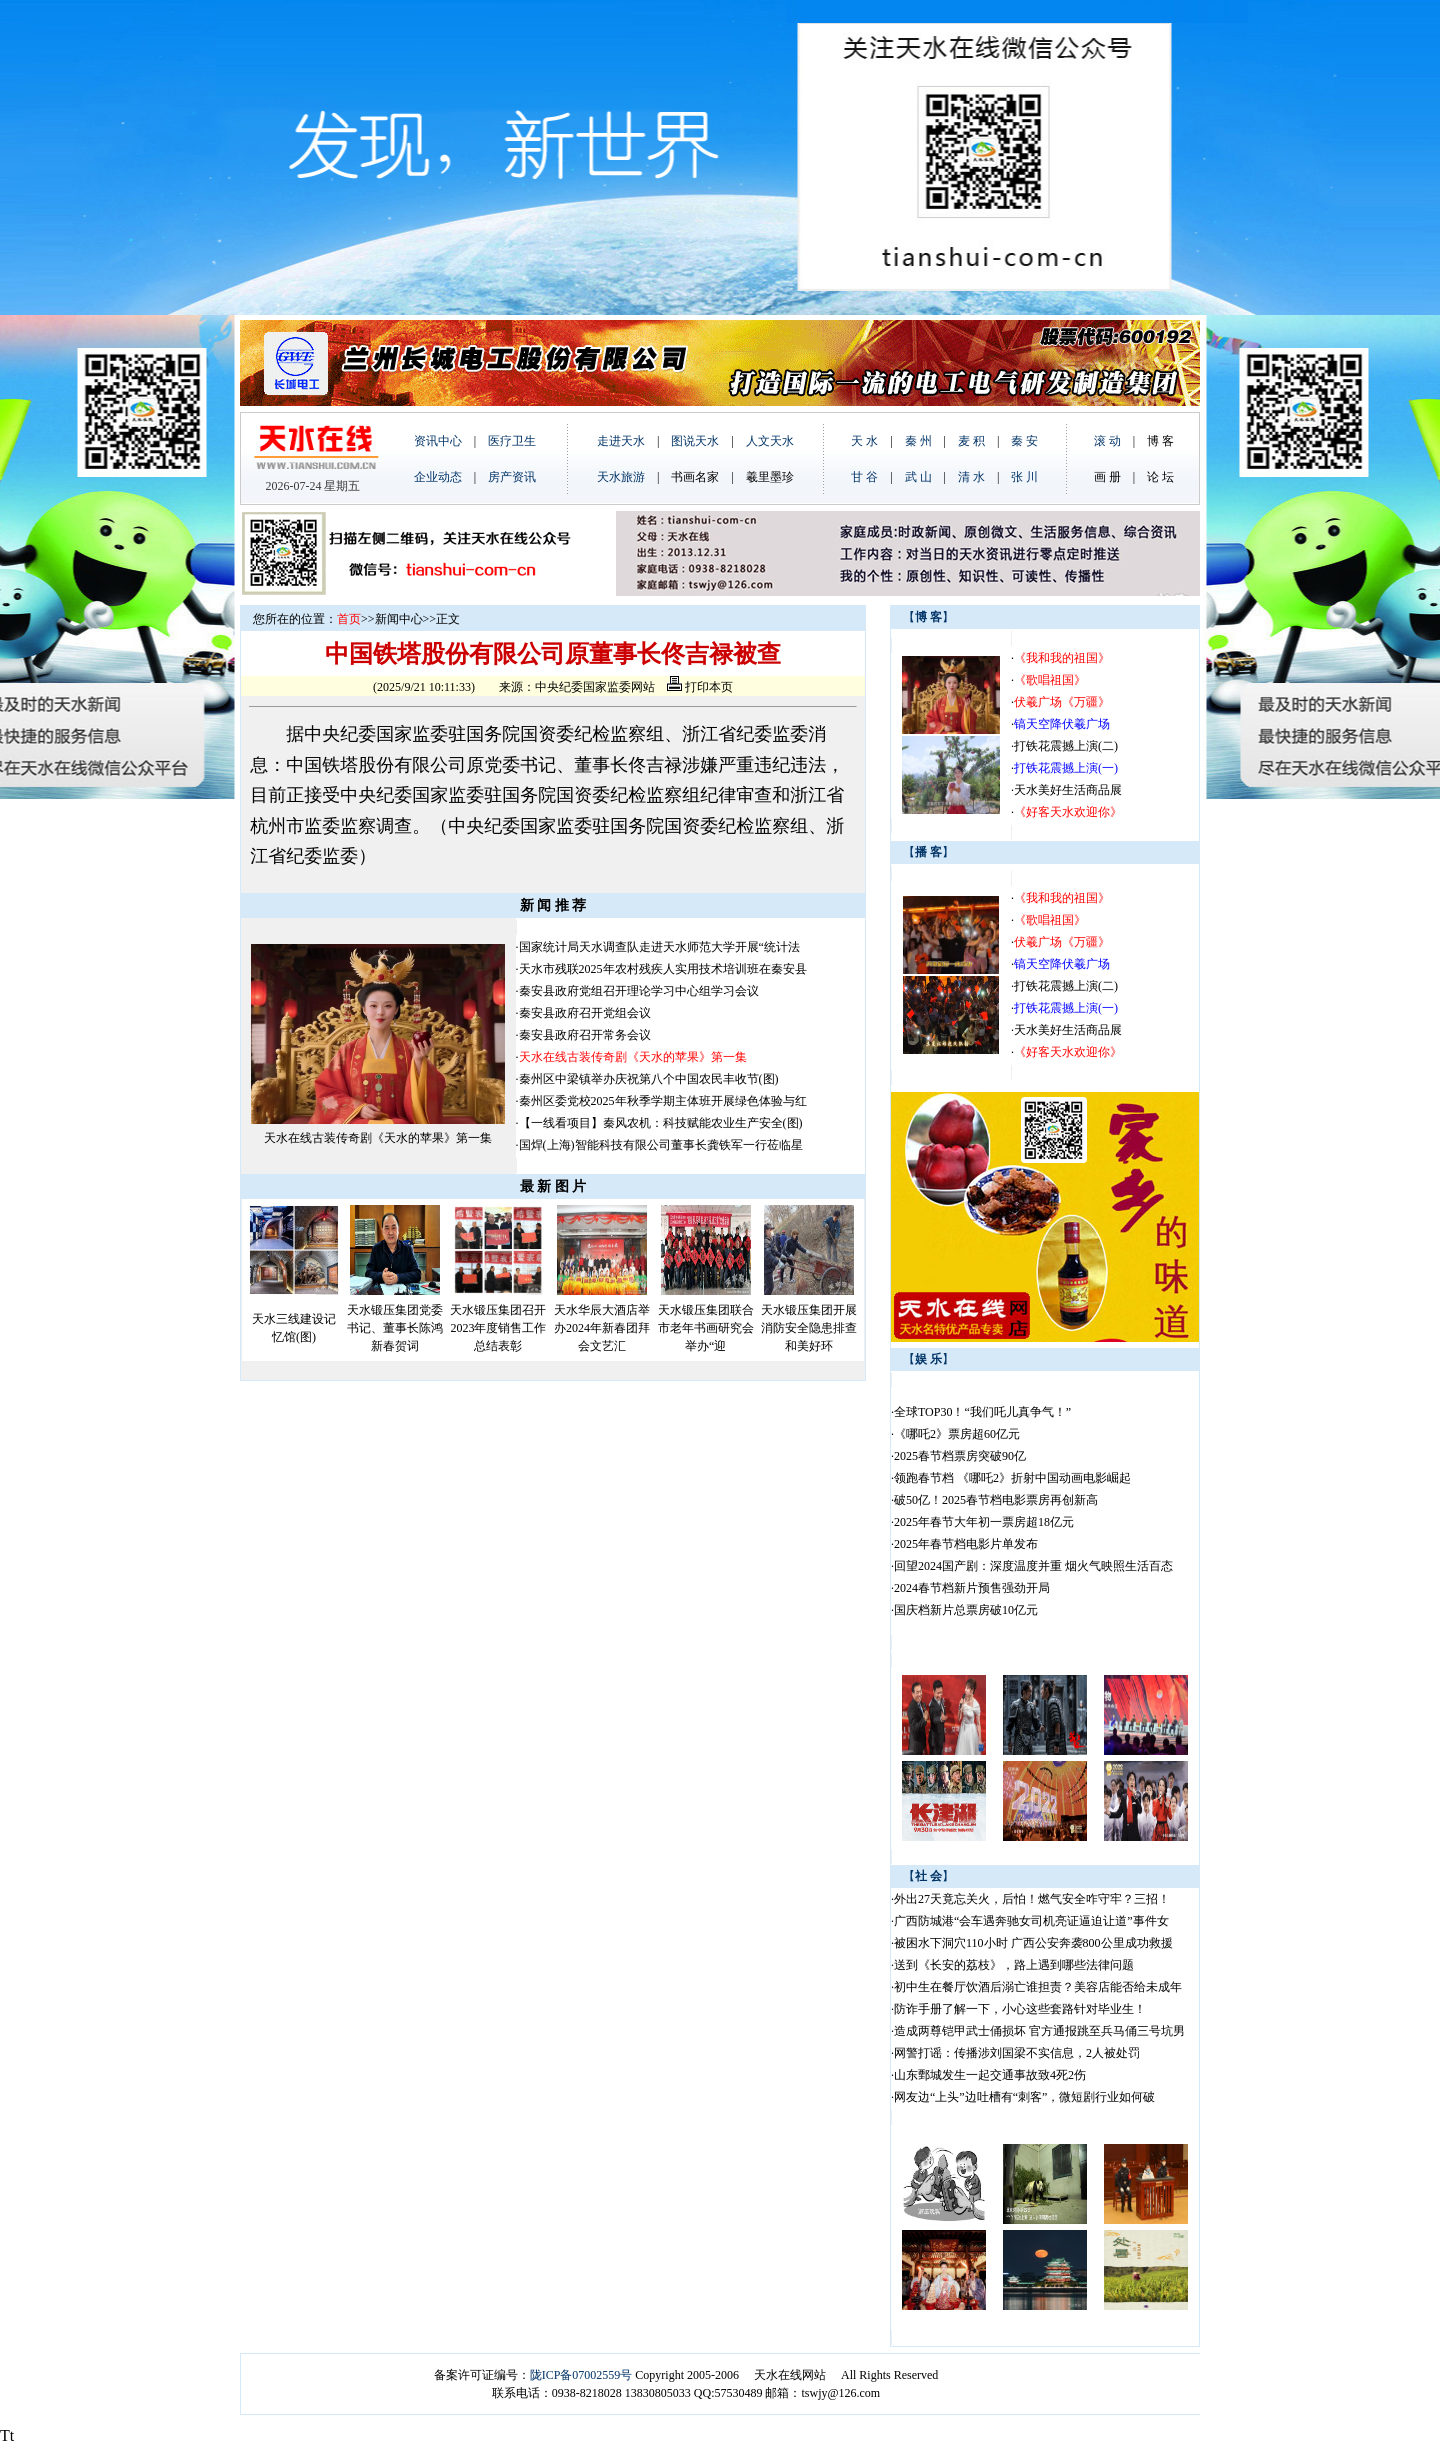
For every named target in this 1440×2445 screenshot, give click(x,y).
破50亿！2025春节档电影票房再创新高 (996, 1500)
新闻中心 (399, 619)
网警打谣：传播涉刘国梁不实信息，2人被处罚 (1017, 2053)
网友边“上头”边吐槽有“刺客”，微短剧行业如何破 (1024, 2097)
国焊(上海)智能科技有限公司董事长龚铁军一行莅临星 (661, 1145)
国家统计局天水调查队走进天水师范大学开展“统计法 (659, 947)
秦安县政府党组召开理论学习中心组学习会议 (639, 991)
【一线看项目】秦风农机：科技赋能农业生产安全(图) (661, 1123)
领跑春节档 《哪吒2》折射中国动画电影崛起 (1012, 1478)
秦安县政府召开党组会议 (585, 1013)
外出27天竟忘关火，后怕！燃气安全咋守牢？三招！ (1032, 1899)
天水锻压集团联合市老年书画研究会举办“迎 (706, 1328)
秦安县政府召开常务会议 (585, 1035)
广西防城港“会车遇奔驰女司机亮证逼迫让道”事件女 (1031, 1921)
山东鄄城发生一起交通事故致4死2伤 (990, 2075)
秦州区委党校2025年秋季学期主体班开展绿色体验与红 (663, 1101)
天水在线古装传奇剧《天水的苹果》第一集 (378, 1138)
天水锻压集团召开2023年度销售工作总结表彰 (498, 1328)
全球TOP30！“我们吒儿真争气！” (982, 1412)
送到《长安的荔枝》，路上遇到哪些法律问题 (1014, 1965)
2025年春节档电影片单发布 (966, 1544)
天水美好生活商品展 (1068, 790)
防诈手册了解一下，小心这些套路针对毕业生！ (1020, 2009)
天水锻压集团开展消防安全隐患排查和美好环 (809, 1328)
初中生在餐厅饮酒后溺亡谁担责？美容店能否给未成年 (1038, 1987)
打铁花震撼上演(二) (1066, 746)
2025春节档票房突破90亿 (960, 1456)
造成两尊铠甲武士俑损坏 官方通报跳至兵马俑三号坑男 (1039, 2031)
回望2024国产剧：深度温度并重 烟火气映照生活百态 (1033, 1566)
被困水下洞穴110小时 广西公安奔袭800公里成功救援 (1033, 1943)
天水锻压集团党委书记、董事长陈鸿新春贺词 (395, 1328)
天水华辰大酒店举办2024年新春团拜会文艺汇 (602, 1328)
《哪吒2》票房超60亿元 (957, 1434)
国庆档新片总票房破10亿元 (966, 1610)
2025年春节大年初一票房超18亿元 (984, 1522)
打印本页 (700, 687)
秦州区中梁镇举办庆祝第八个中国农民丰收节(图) (649, 1079)
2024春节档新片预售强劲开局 (972, 1588)
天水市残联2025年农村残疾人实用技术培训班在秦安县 (663, 969)
